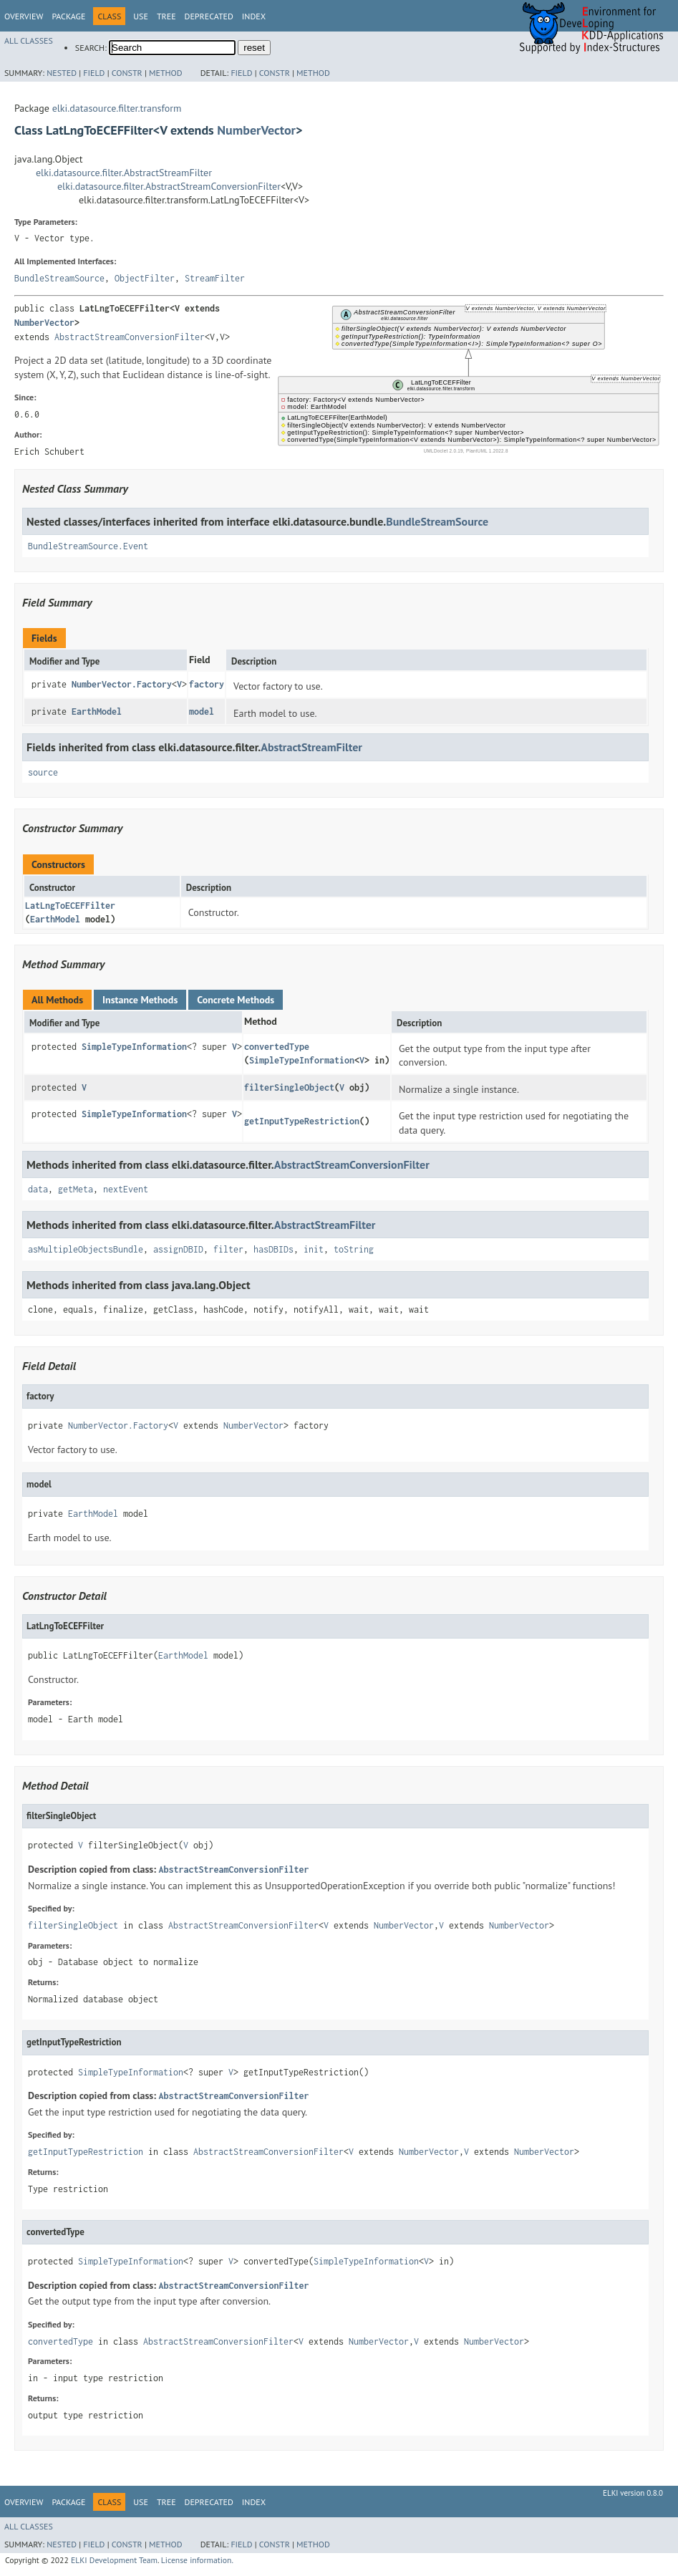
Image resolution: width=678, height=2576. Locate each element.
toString (354, 1249)
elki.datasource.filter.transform (117, 108)
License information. (197, 2560)
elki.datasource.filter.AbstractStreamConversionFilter (169, 186)
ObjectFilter (145, 278)
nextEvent (125, 1189)
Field (94, 72)
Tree (166, 16)
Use (140, 16)
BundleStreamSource (59, 278)
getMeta (75, 1189)
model (201, 711)
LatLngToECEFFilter (70, 905)
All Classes (28, 40)
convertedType (276, 1046)
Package (68, 16)
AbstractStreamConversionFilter (129, 337)
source (43, 772)
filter (228, 1249)
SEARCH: (91, 47)
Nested (62, 72)
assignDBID (178, 1249)
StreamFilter (215, 278)
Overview (23, 16)
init (314, 1249)
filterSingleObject (289, 1087)
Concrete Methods (235, 999)
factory (206, 684)
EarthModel (97, 711)
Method (166, 72)
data (38, 1189)
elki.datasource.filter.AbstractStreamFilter (124, 172)
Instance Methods (140, 999)
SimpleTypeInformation (134, 1046)
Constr (127, 72)
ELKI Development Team (114, 2560)
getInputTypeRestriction (301, 1121)
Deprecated (209, 16)
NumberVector (256, 130)
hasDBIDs (273, 1249)
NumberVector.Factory (122, 684)
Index (254, 16)
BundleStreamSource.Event (88, 546)
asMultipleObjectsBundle (85, 1249)
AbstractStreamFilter (311, 747)
